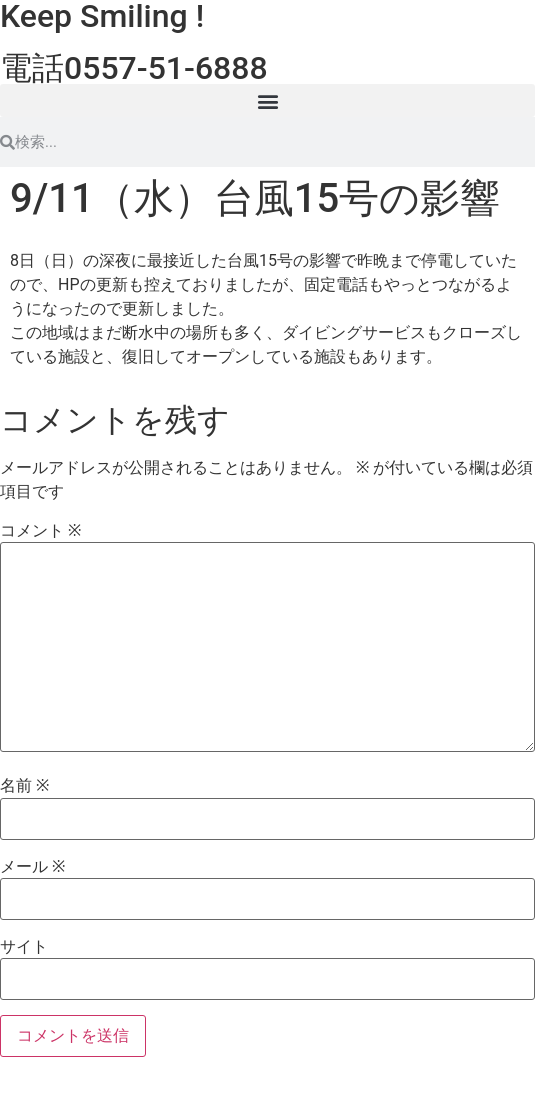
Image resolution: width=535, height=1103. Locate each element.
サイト (24, 947)
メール (32, 867)
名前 (24, 786)
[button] (267, 100)
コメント (40, 531)
